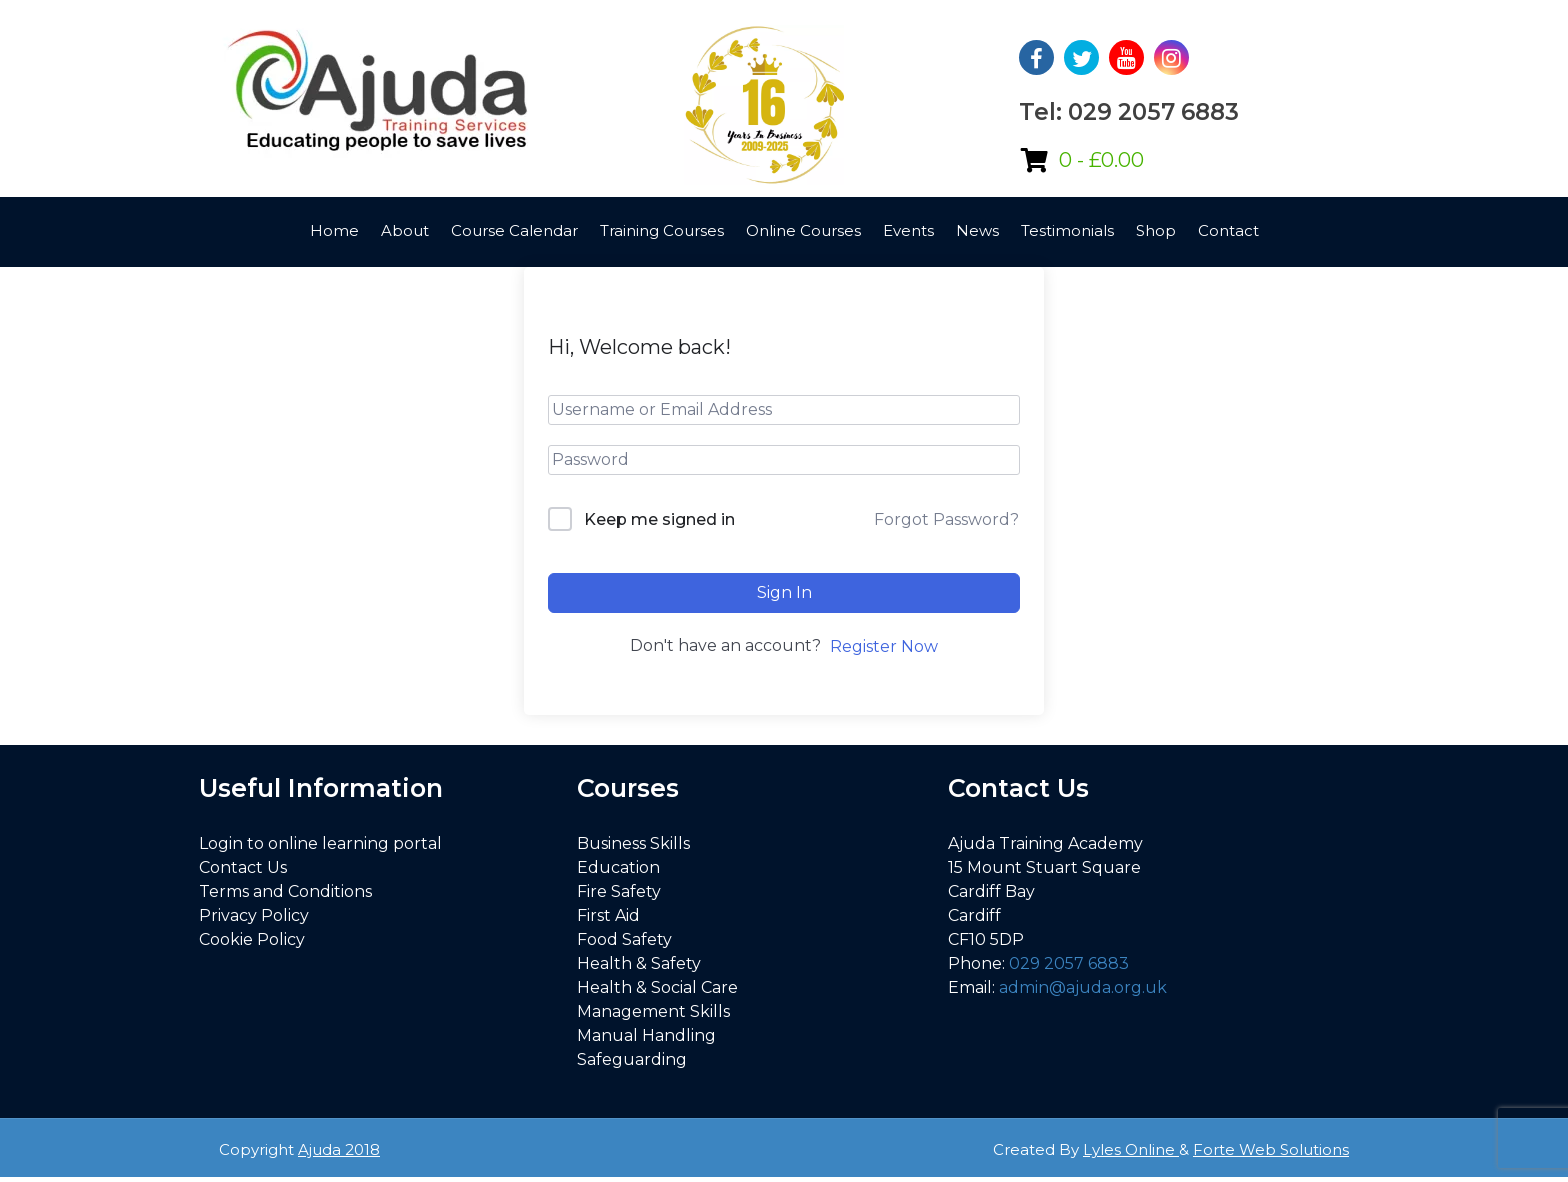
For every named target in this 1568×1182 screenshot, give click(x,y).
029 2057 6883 (1069, 963)
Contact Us (243, 867)
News (977, 230)
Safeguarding (632, 1059)
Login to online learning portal (320, 843)
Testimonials (1067, 230)
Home (334, 230)
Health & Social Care (657, 987)
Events (908, 230)
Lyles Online (1131, 1149)
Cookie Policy (252, 939)
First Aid (608, 915)
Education (618, 867)
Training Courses (662, 230)
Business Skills (633, 843)
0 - (1101, 160)
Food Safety (624, 939)
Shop (1156, 230)
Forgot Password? (946, 519)
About (405, 230)
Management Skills (653, 1011)
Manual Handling (646, 1035)
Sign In (784, 592)
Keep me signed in (659, 519)
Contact (1228, 230)
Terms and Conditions (285, 891)
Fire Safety (619, 891)
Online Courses (803, 230)
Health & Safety (639, 963)
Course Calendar (514, 230)
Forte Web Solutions (1271, 1149)
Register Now (884, 646)
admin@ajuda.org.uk (1083, 987)
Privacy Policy (254, 915)
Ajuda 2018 (339, 1149)
